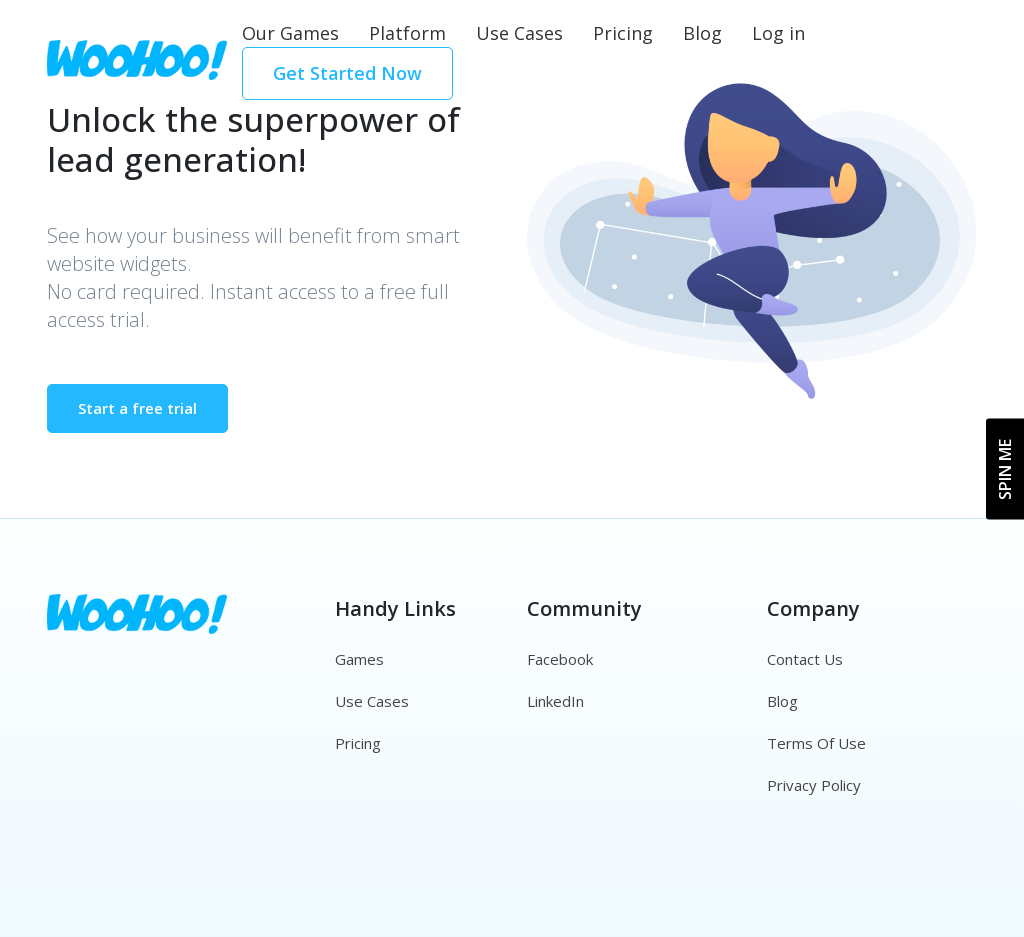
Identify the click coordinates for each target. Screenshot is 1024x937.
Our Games (290, 33)
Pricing (623, 33)
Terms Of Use (816, 743)
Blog (702, 33)
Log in (778, 33)
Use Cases (519, 33)
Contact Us (805, 659)
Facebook (560, 659)
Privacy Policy (814, 785)
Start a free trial (137, 408)
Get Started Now (347, 73)
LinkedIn (555, 701)
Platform (407, 33)
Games (359, 659)
